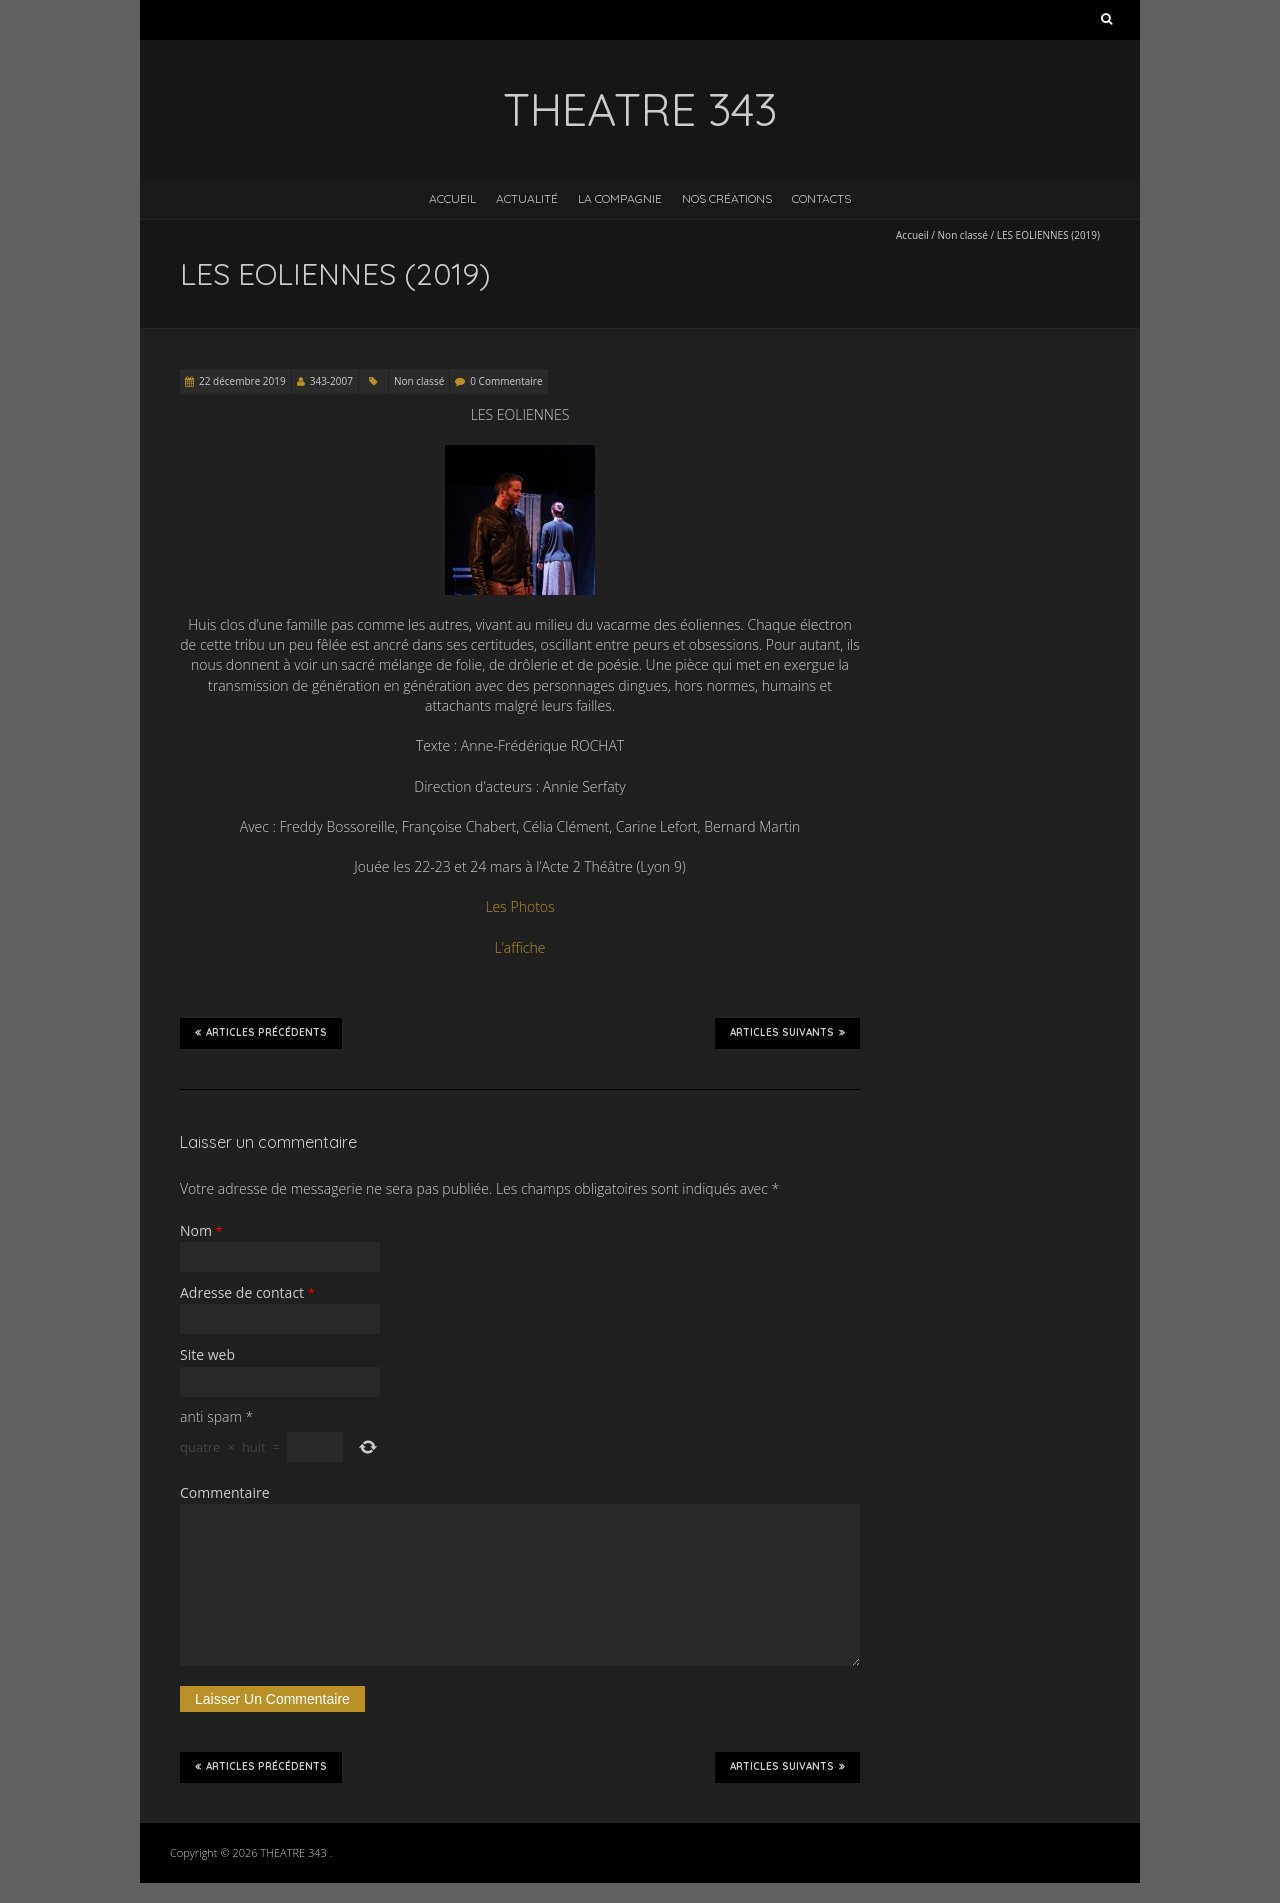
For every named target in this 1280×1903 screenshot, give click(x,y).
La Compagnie (620, 198)
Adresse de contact (247, 1292)
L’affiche (520, 947)
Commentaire (225, 1492)
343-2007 (331, 381)
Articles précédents (261, 1033)
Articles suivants (787, 1033)
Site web (207, 1354)
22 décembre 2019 (242, 381)
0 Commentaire (506, 381)
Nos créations (727, 198)
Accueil (452, 198)
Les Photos (519, 906)
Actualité (527, 198)
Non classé (963, 235)
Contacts (821, 198)
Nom (201, 1230)
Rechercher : (1106, 23)
